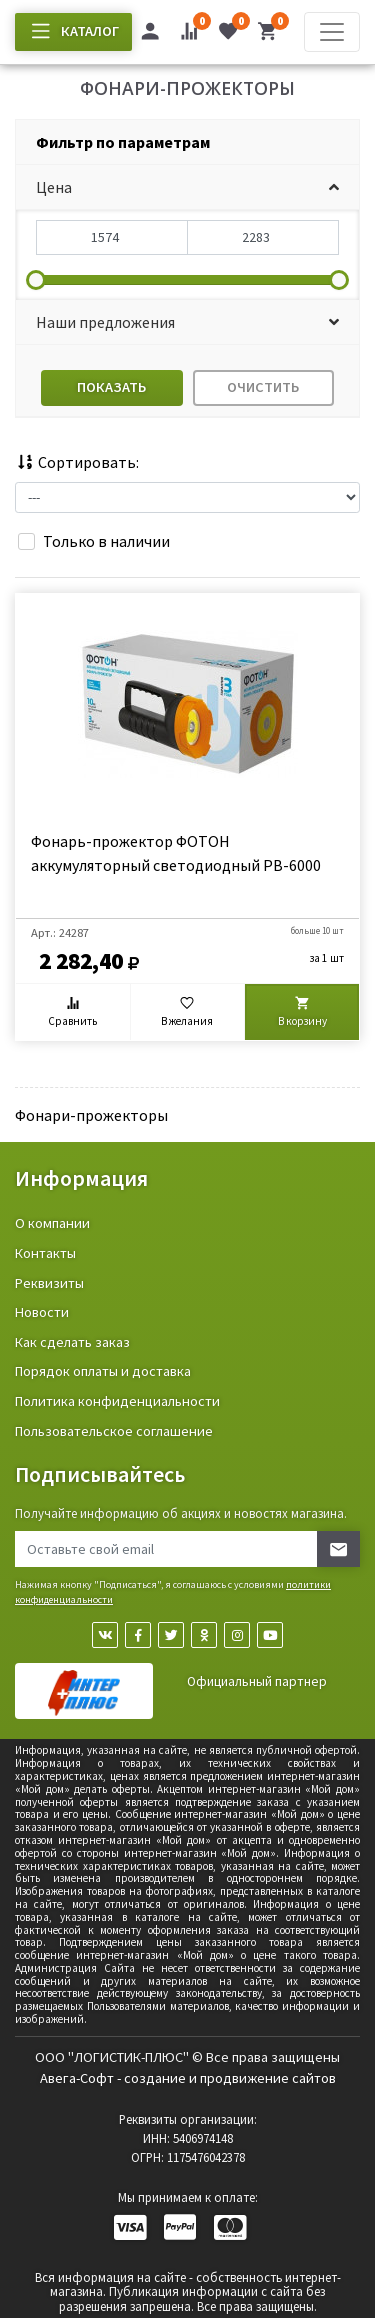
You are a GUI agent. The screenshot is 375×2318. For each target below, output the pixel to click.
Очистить (263, 387)
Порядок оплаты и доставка (103, 1371)
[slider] (36, 280)
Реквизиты (49, 1283)
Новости (42, 1312)
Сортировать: (77, 462)
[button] (187, 187)
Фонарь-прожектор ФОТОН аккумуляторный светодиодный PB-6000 (176, 853)
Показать (111, 387)
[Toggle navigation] (332, 32)
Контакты (45, 1253)
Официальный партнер (257, 1681)
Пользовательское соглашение (114, 1431)
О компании (52, 1223)
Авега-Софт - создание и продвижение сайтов (188, 2078)
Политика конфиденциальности (117, 1401)
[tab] (187, 142)
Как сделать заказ (72, 1342)
